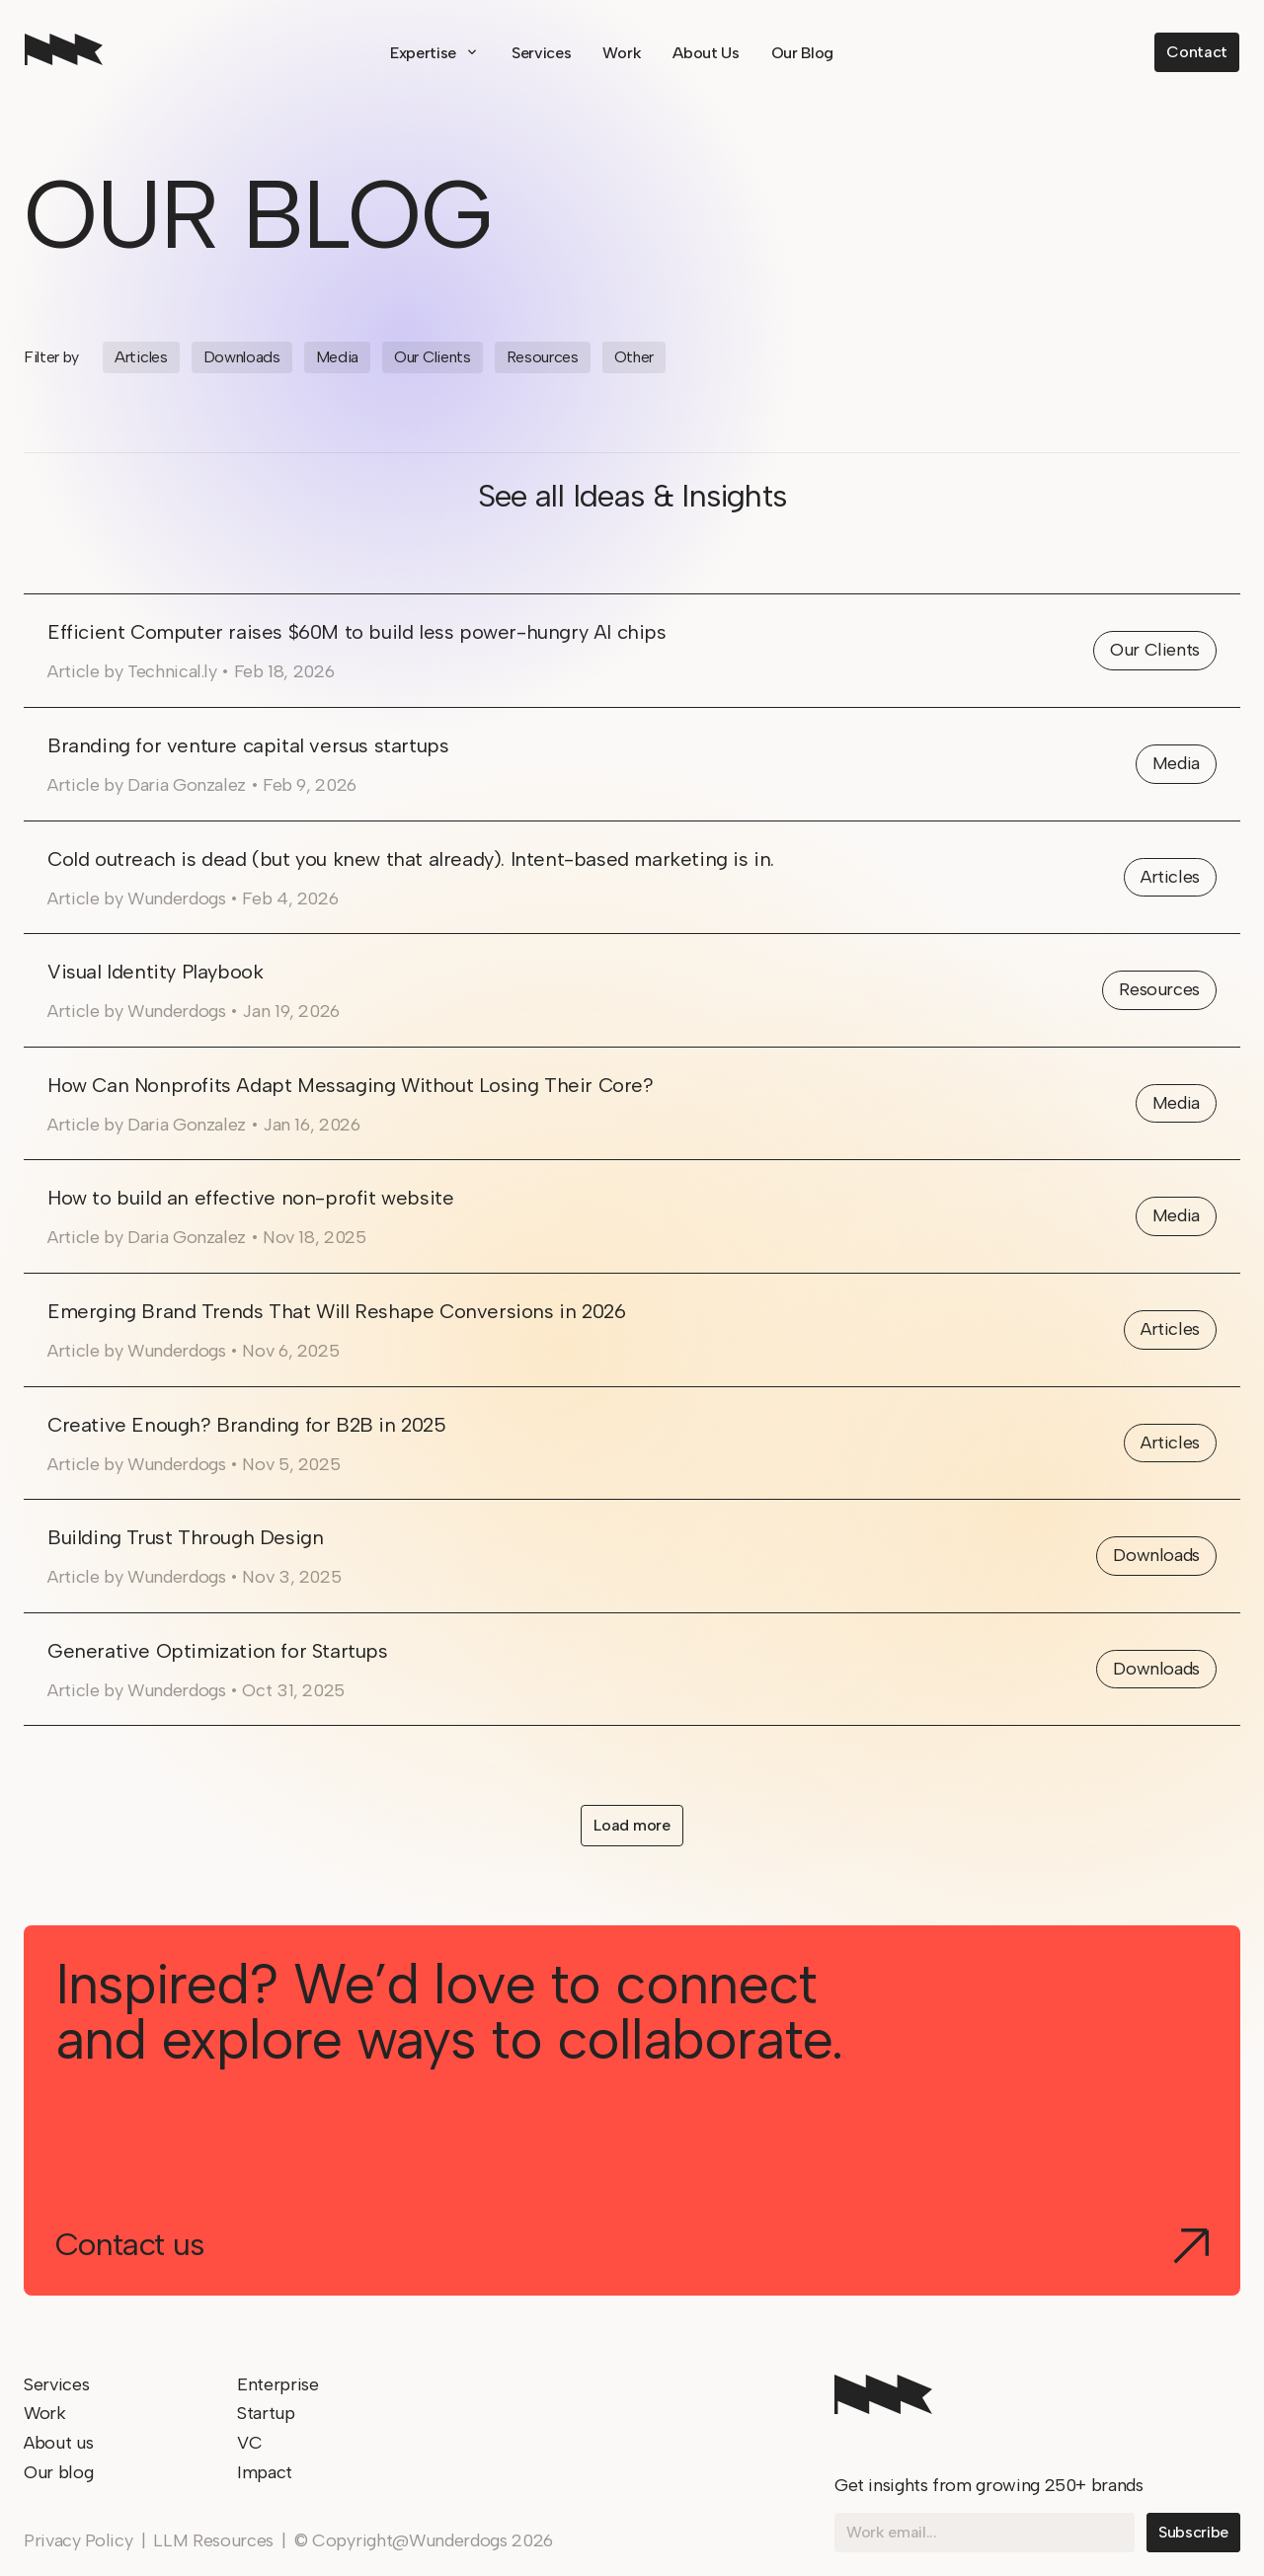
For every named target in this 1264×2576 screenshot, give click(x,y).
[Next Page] (631, 1825)
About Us (705, 52)
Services (541, 52)
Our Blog (802, 52)
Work (621, 52)
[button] (435, 52)
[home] (64, 52)
